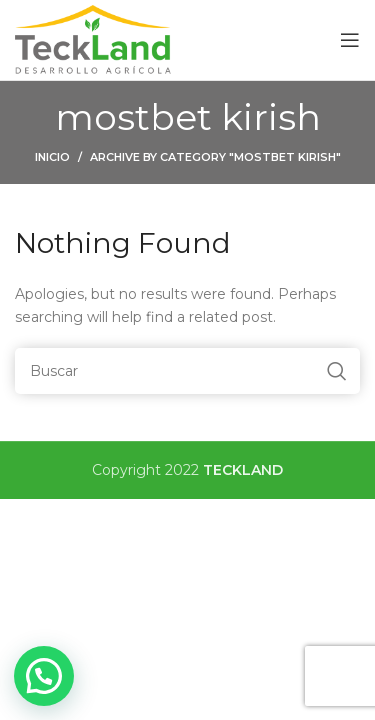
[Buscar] (187, 371)
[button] (44, 676)
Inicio (52, 157)
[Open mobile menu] (350, 40)
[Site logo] (94, 39)
